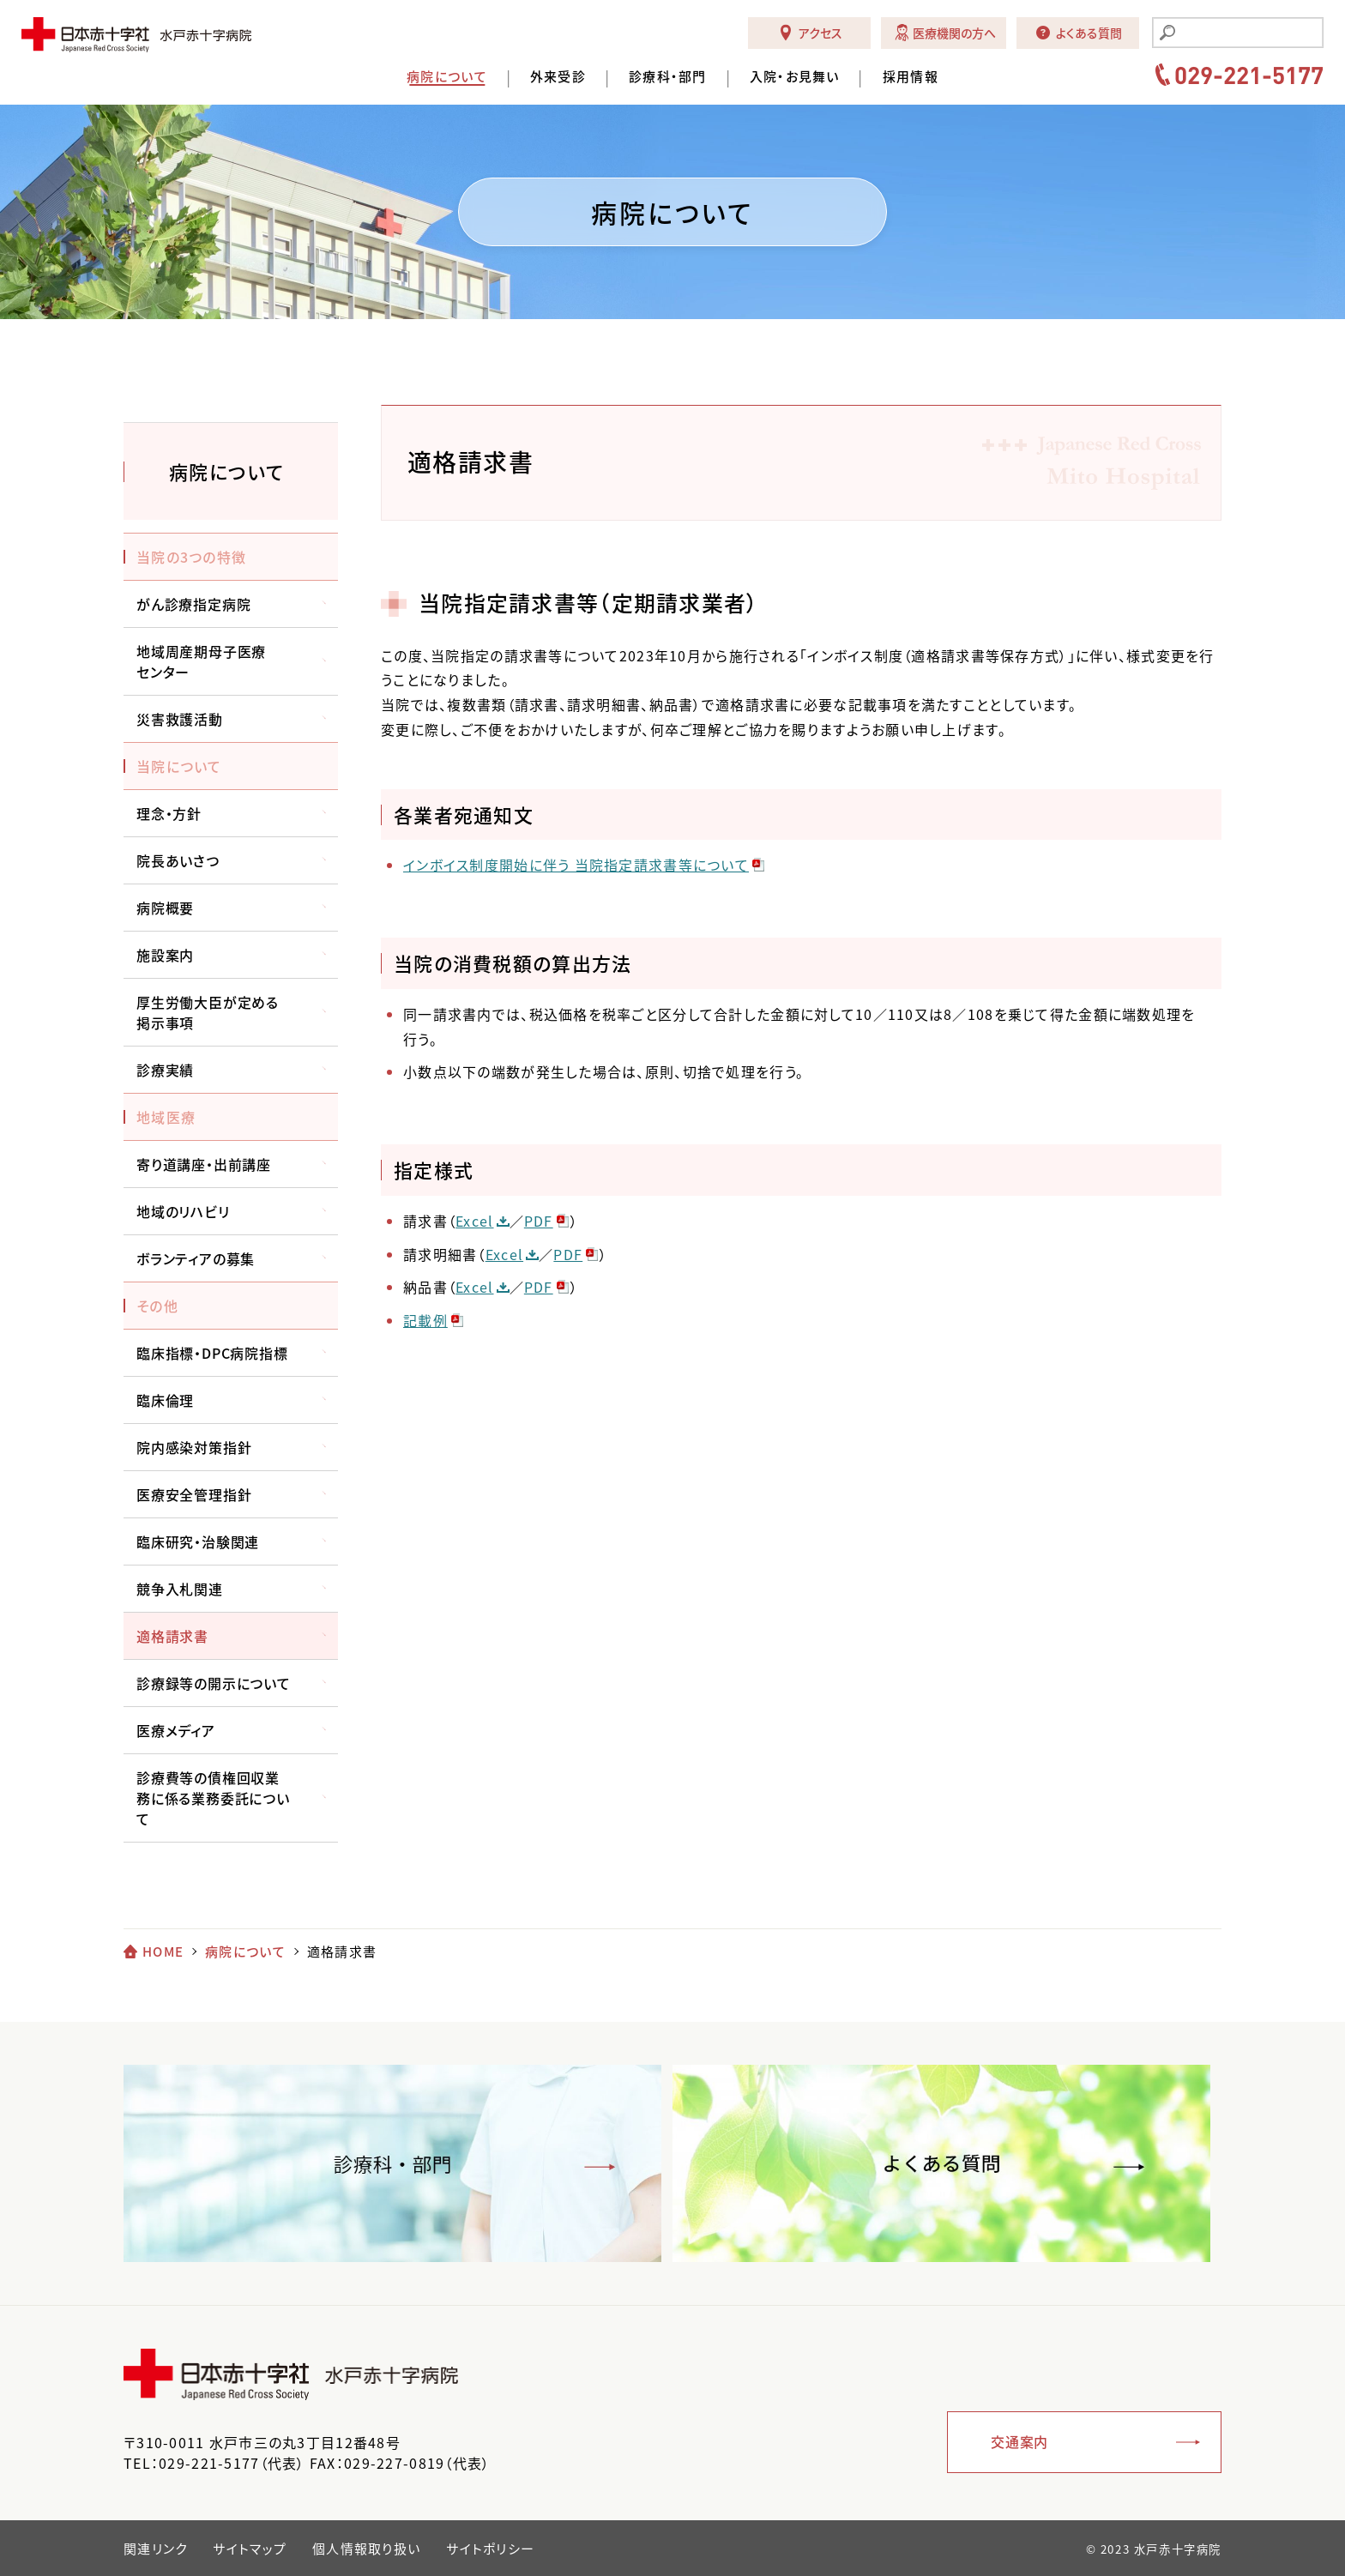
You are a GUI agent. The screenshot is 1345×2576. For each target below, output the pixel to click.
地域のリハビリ (183, 1211)
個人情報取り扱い (366, 2548)
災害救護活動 (179, 719)
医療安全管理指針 (193, 1494)
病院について (447, 77)
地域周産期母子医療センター (201, 661)
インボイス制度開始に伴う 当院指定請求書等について (576, 864)
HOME (163, 1951)
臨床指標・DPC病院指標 (212, 1352)
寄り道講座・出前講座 (203, 1164)
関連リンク (155, 2548)
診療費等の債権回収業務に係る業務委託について (213, 1798)
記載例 (425, 1320)
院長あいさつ (178, 860)
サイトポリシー (490, 2548)
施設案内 (165, 954)
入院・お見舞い (795, 77)
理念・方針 (169, 813)
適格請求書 (172, 1636)
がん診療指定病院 (193, 604)
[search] (1248, 34)
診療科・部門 (668, 77)
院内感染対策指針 (193, 1447)
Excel (474, 1220)
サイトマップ (249, 2548)
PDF (538, 1220)
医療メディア (175, 1730)
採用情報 (910, 77)
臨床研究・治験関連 (197, 1541)
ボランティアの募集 (195, 1258)
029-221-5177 (1249, 74)
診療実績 (165, 1069)
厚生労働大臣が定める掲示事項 (207, 1012)
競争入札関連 (179, 1588)
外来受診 (558, 77)
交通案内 (1019, 2441)
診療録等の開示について (213, 1683)
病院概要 (165, 907)
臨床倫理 (165, 1400)
